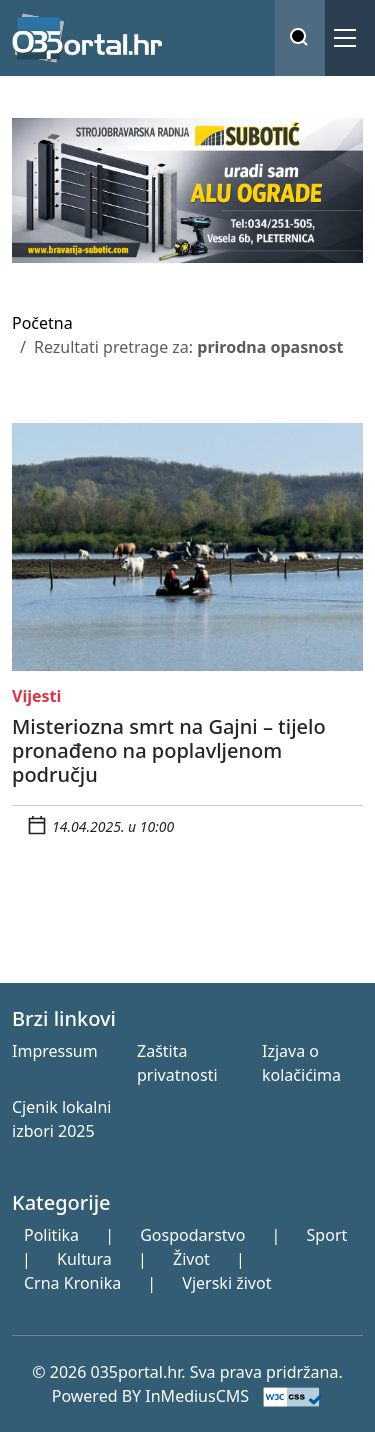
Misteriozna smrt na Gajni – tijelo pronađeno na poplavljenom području (169, 750)
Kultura (84, 1259)
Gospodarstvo (192, 1235)
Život (191, 1259)
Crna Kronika (72, 1283)
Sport (327, 1235)
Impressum (55, 1051)
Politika (51, 1235)
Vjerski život (226, 1283)
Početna (42, 323)
